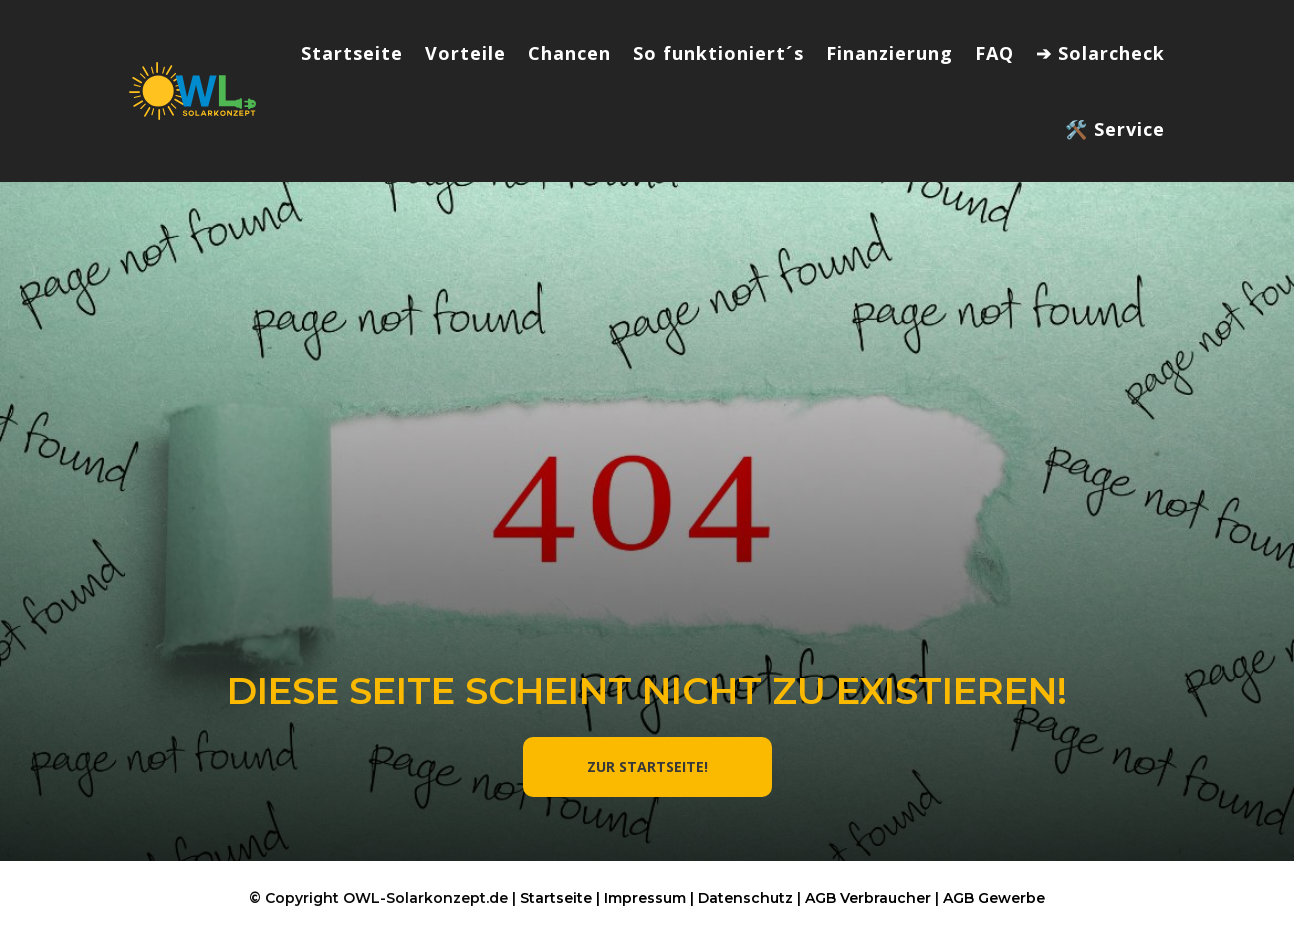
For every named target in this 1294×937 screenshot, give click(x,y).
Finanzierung (889, 53)
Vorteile (465, 53)
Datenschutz (745, 898)
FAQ (994, 53)
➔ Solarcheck (1100, 53)
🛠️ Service (1115, 129)
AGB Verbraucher (868, 898)
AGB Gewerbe (994, 898)
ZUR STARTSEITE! (647, 766)
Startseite (352, 53)
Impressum (645, 898)
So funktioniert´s (718, 53)
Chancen (569, 53)
